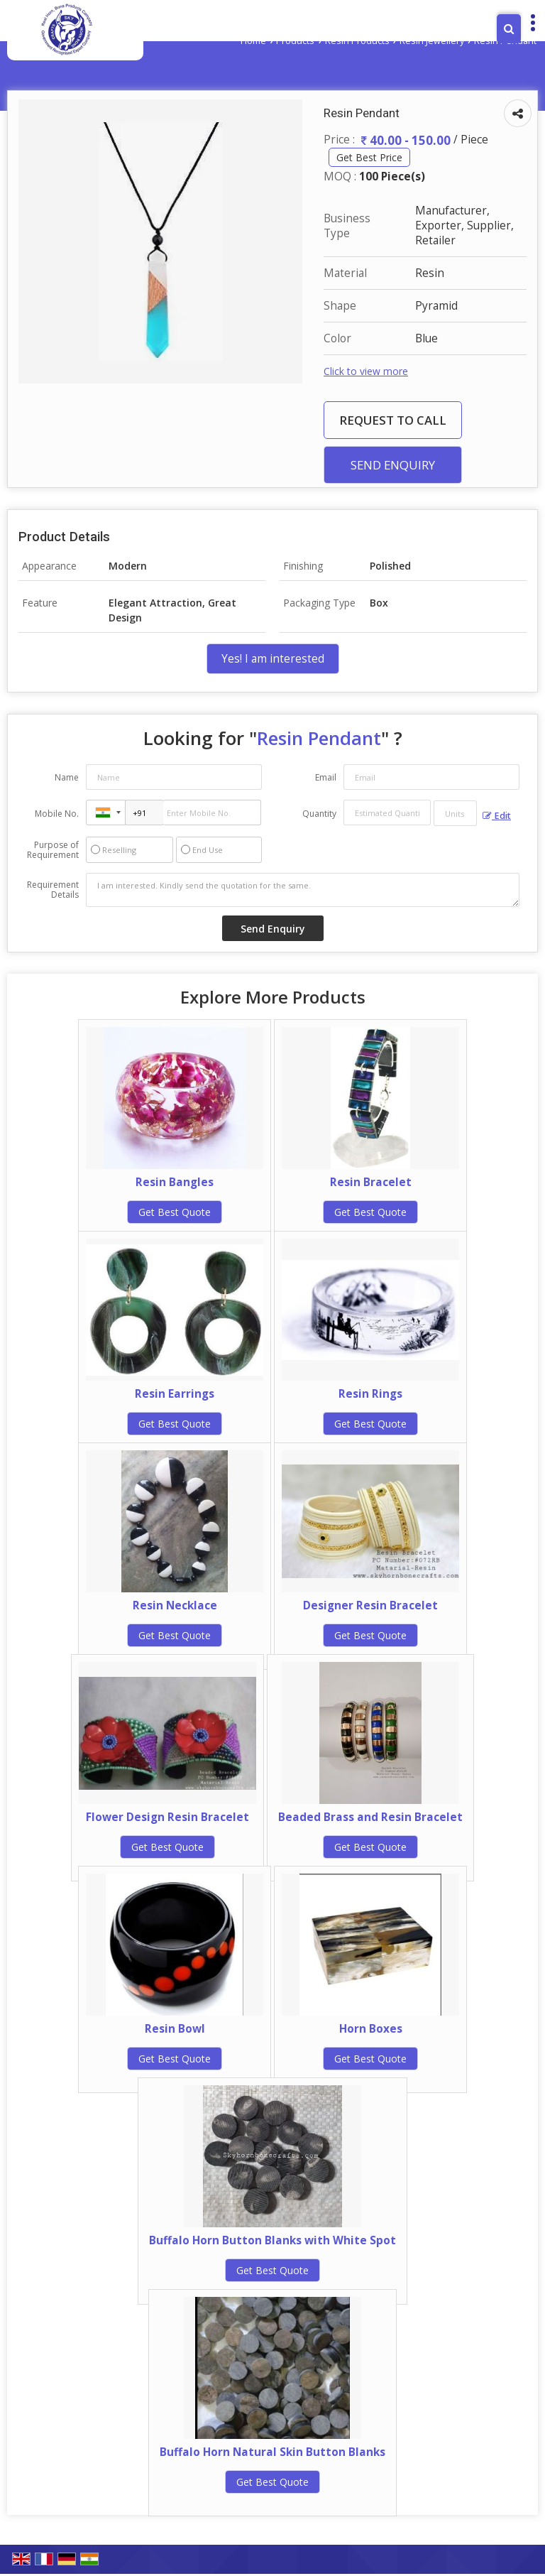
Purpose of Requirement (53, 850)
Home (253, 41)
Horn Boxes (370, 2028)
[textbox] (455, 813)
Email (325, 777)
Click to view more (366, 371)
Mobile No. (57, 814)
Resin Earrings (174, 1393)
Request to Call (392, 420)
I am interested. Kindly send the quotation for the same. (302, 890)
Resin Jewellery (432, 41)
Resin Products (357, 41)
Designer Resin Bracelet (370, 1605)
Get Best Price (369, 157)
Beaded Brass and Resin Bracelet (370, 1817)
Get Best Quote (174, 1212)
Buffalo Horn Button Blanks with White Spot (272, 2240)
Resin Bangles (175, 1182)
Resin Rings (370, 1393)
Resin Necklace (175, 1605)
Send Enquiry (393, 465)
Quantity (319, 814)
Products (295, 41)
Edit (497, 816)
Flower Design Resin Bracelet (167, 1817)
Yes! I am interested (272, 658)
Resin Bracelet (371, 1182)
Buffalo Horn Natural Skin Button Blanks (272, 2452)
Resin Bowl (175, 2028)
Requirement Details (53, 890)
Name (67, 777)
